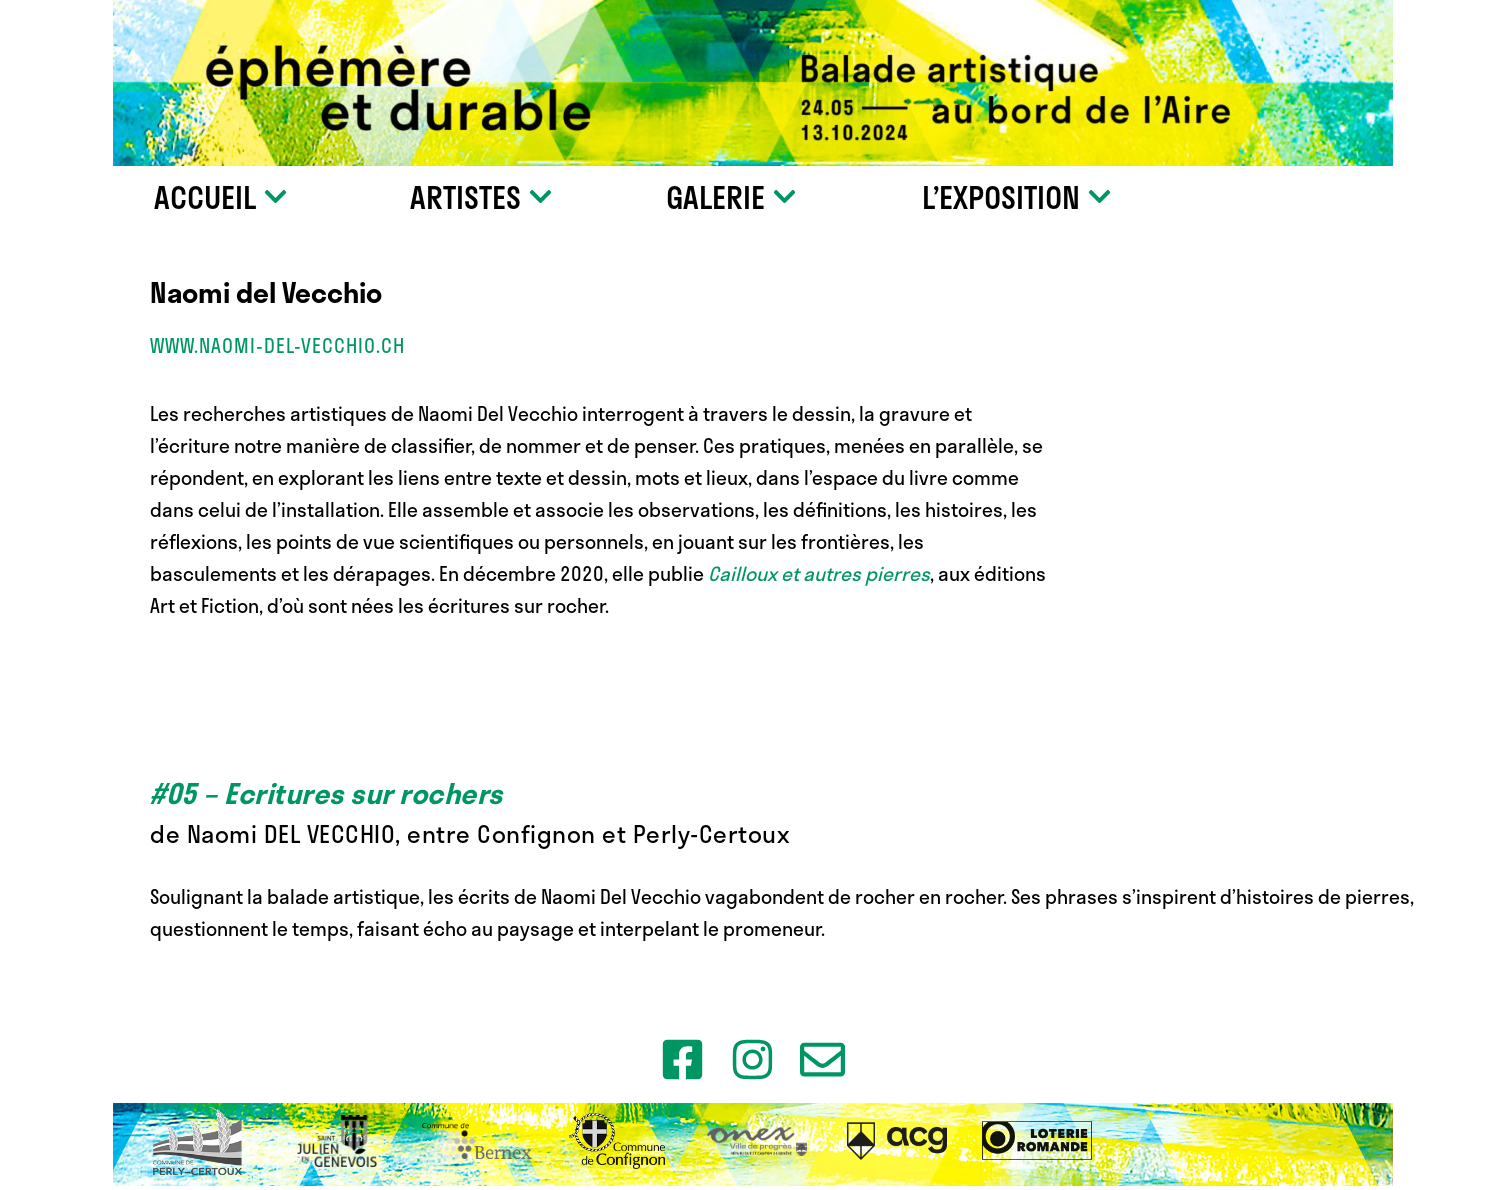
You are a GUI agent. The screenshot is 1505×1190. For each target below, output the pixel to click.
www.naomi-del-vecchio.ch (277, 345)
